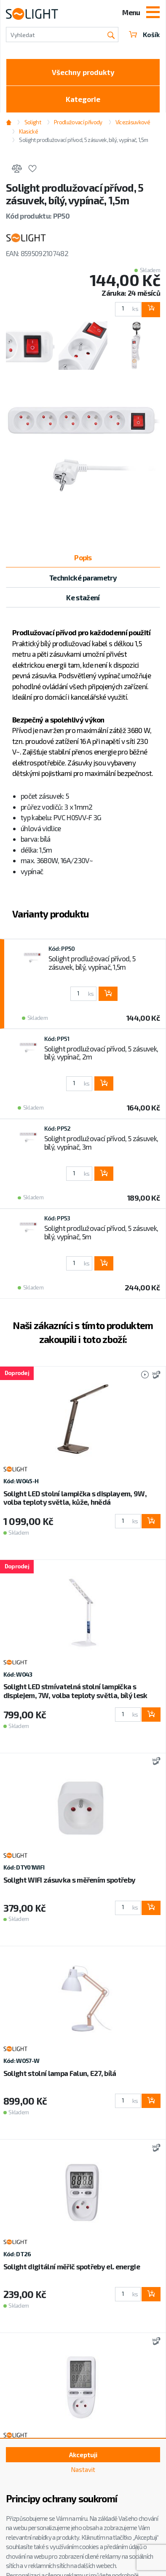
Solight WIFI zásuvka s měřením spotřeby (69, 1879)
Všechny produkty (83, 72)
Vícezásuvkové (132, 122)
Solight (32, 122)
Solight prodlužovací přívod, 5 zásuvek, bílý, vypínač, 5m (101, 1232)
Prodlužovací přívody (78, 122)
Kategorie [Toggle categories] (83, 99)
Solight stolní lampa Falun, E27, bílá (59, 2073)
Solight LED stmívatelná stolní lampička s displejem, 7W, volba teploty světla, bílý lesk (75, 1690)
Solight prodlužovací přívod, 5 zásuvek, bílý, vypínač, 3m (101, 1142)
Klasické (28, 131)
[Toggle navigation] (153, 13)
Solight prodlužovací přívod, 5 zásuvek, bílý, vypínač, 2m (101, 1052)
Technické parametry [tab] (83, 577)
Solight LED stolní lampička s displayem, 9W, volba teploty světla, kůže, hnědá (75, 1497)
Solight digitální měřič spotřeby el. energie (71, 2266)
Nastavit (83, 2469)
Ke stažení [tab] (82, 597)
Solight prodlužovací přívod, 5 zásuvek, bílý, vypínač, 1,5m (83, 139)
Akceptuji (83, 2454)
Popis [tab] (83, 557)
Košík (144, 34)
